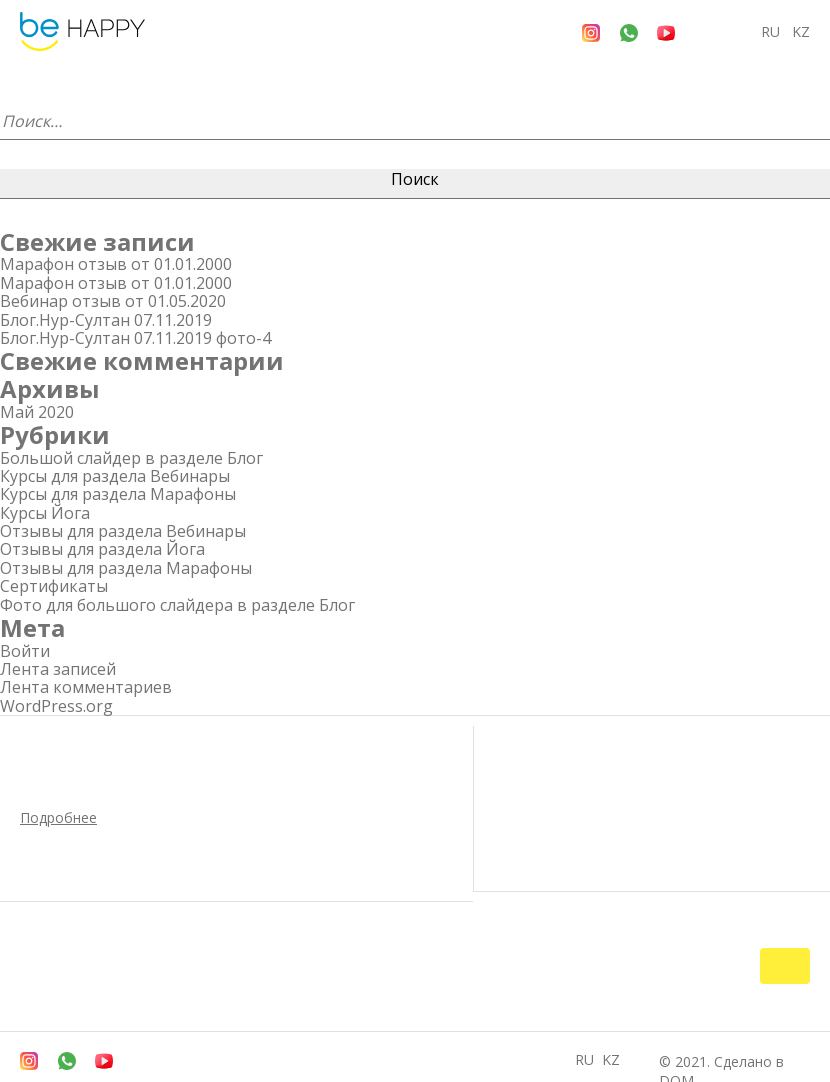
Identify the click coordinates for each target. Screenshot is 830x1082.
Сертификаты (54, 586)
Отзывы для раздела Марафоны (126, 568)
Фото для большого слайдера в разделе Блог (177, 605)
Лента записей (58, 669)
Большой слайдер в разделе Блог (131, 458)
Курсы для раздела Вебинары (115, 476)
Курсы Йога (45, 513)
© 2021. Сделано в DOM (728, 1042)
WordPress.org (56, 706)
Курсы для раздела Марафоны (118, 494)
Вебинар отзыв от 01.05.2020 (113, 301)
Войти (25, 651)
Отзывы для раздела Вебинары (123, 531)
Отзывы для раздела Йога (102, 549)
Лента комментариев (86, 687)
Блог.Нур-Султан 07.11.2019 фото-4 (135, 338)
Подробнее (58, 817)
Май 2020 (37, 412)
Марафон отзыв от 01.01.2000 (116, 264)
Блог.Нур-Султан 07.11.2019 (106, 320)
